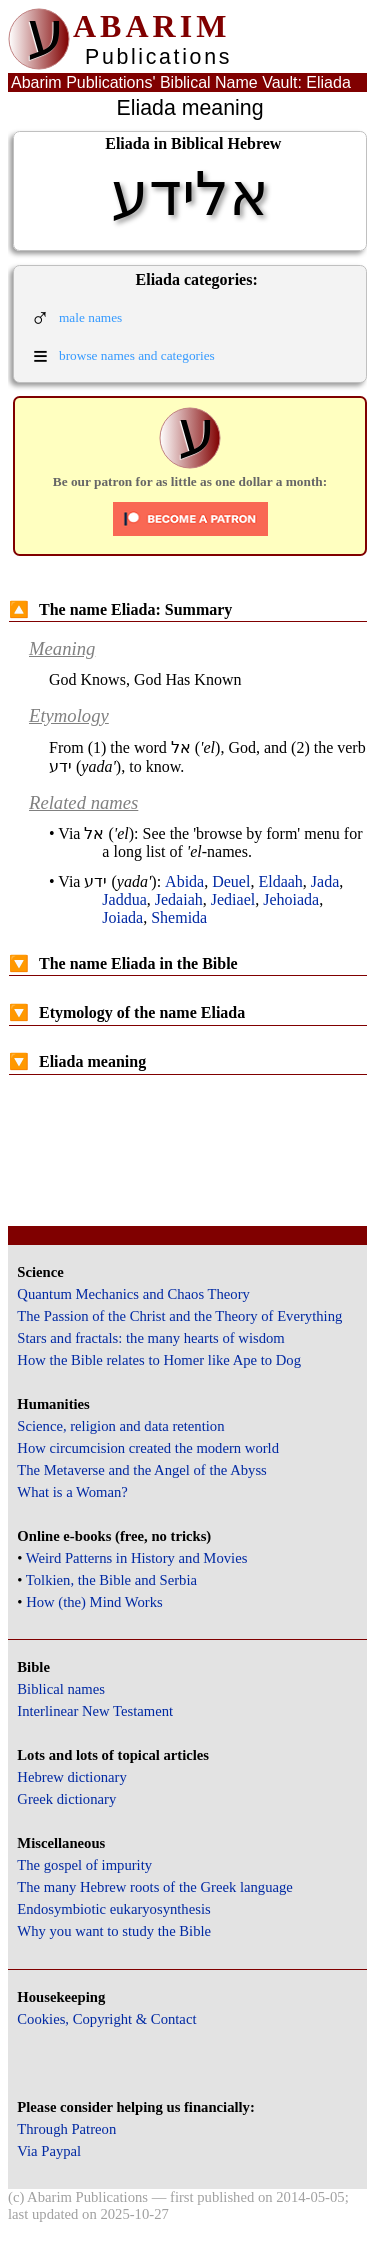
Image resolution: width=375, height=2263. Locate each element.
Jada (325, 881)
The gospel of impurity (84, 1865)
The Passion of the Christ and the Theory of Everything (179, 1316)
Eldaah (280, 881)
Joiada (122, 917)
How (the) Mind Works (94, 1602)
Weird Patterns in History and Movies (136, 1558)
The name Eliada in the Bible (123, 963)
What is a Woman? (72, 1492)
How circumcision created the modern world (148, 1448)
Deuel (231, 881)
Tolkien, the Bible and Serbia (111, 1580)
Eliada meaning (77, 1061)
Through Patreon (66, 2129)
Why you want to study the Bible (114, 1931)
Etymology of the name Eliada (127, 1012)
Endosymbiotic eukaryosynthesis (113, 1909)
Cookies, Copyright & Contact (106, 2019)
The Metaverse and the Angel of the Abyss (142, 1470)
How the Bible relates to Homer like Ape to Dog (159, 1360)
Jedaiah (179, 899)
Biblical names (61, 1689)
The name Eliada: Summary (120, 609)
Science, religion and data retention (120, 1426)
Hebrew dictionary (71, 1777)
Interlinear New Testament (95, 1711)
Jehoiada (291, 899)
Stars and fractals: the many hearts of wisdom (150, 1338)
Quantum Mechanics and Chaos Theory (133, 1294)
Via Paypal (49, 2151)
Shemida (179, 917)
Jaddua (124, 899)
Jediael (233, 899)
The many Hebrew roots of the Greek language (155, 1887)
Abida (184, 881)
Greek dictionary (66, 1799)
